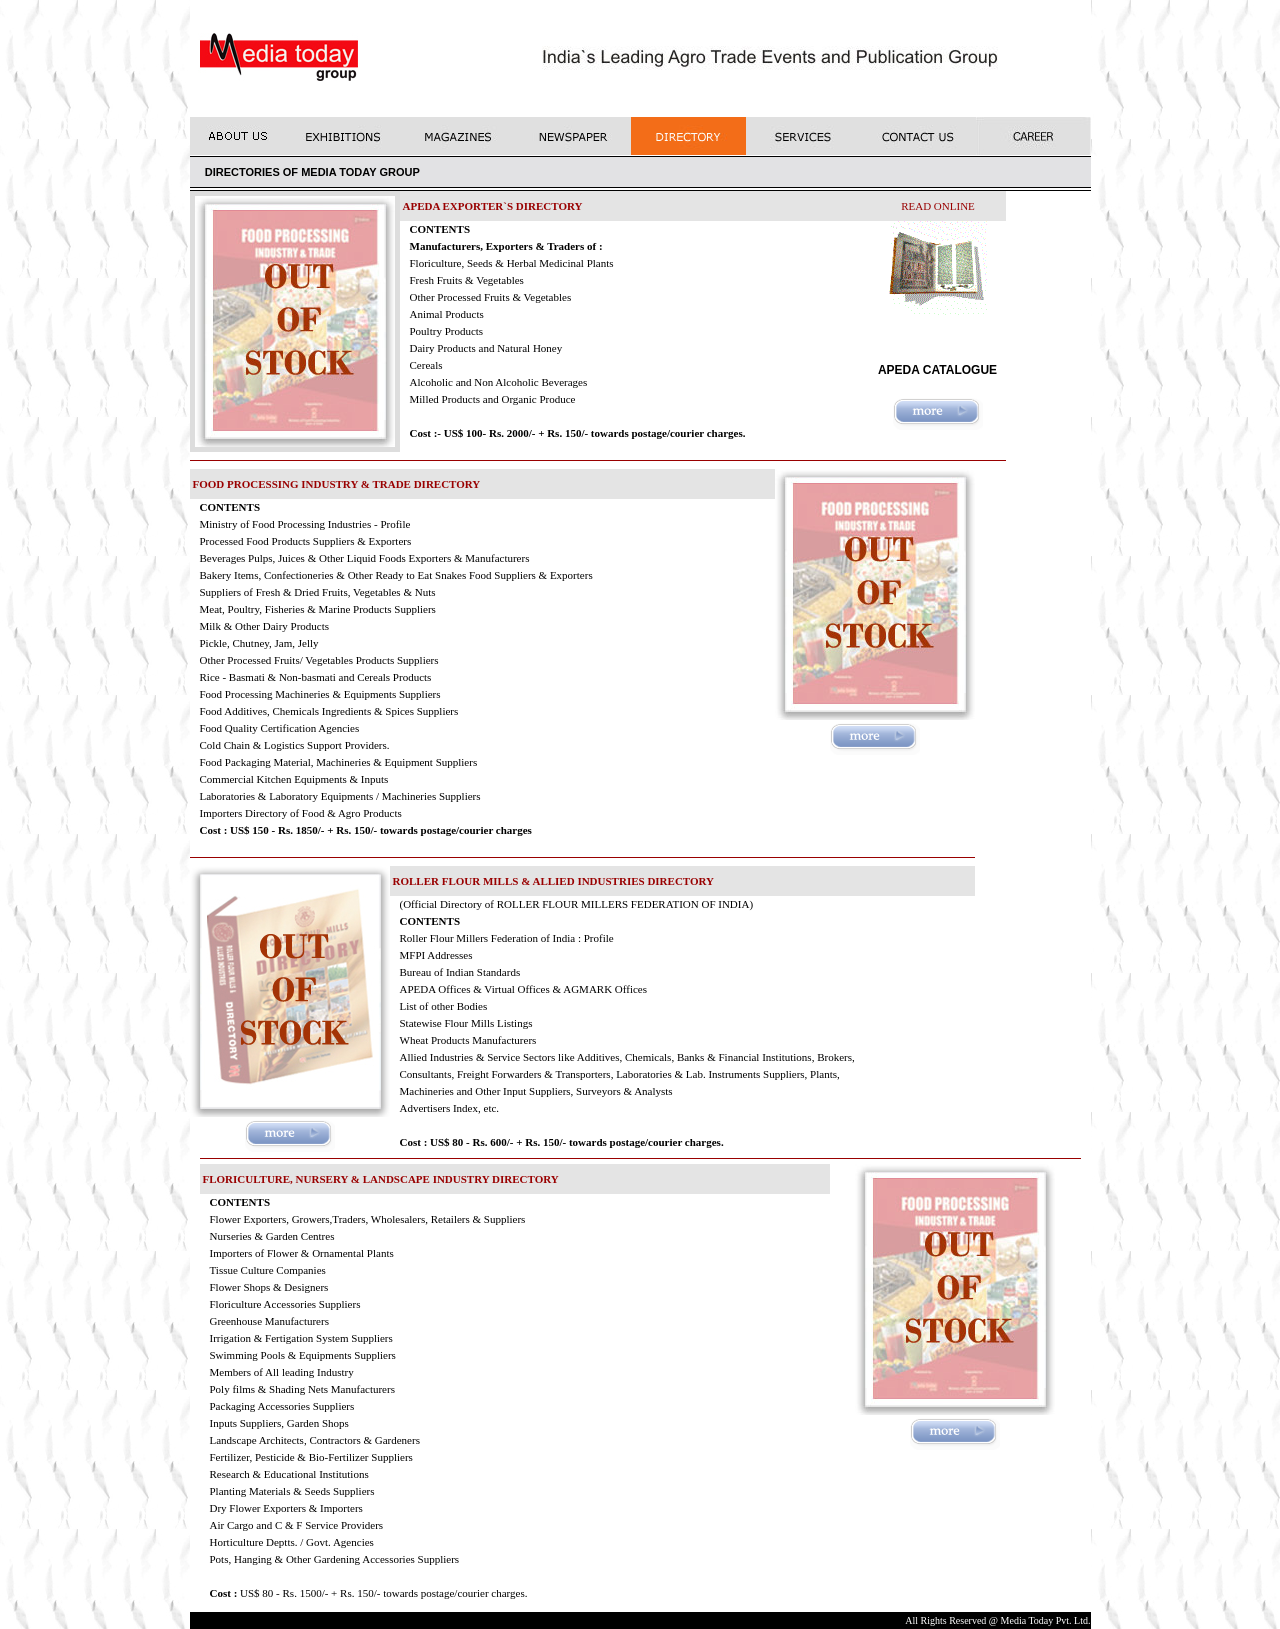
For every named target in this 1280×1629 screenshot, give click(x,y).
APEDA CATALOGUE (937, 370)
